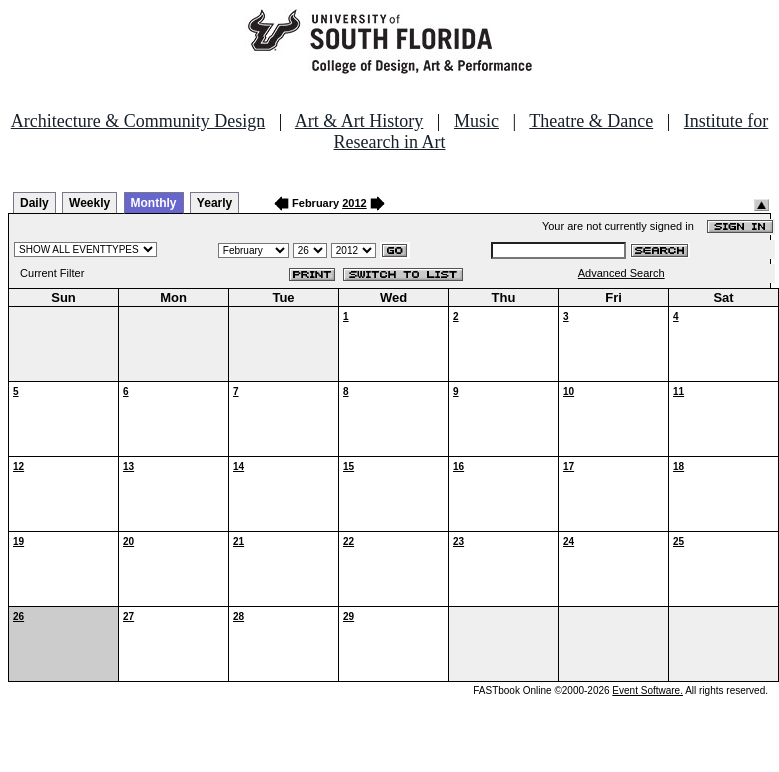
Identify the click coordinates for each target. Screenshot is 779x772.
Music (476, 121)
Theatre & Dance (591, 121)
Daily (34, 203)
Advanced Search (621, 273)
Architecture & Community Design (138, 121)
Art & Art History (359, 121)
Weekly (89, 203)
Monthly (154, 203)
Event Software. (647, 690)
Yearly (214, 203)
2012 (354, 203)
